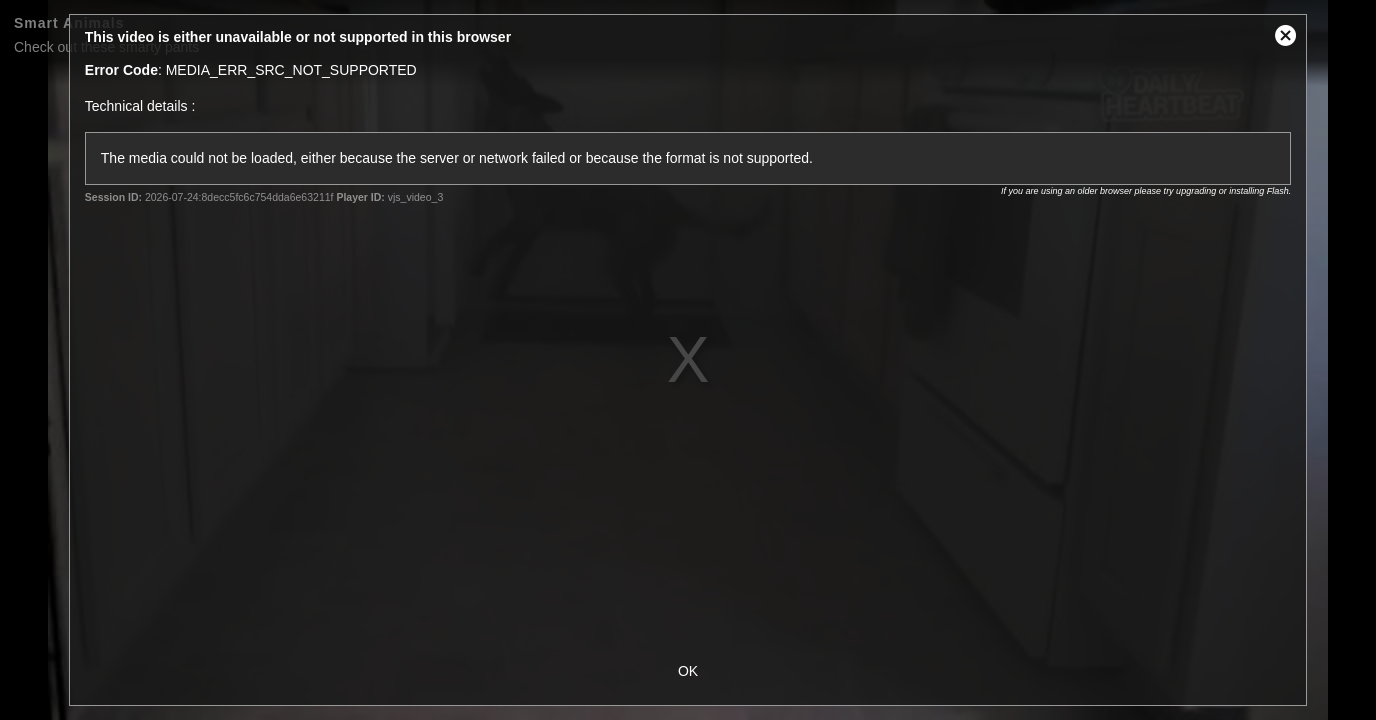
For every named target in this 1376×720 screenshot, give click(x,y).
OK (688, 671)
